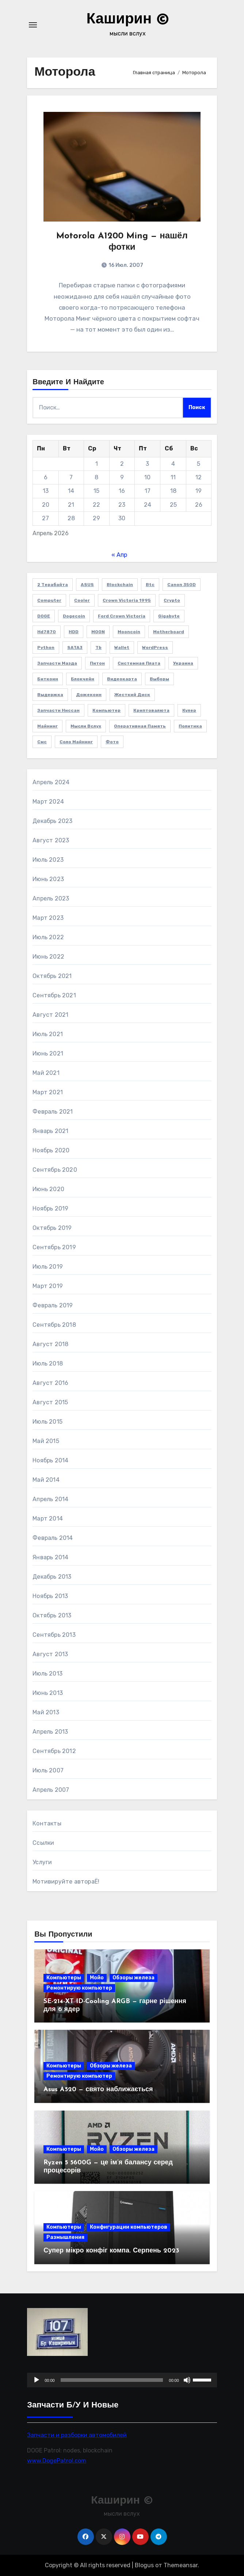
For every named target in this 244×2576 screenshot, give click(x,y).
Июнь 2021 (48, 1053)
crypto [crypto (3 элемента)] (172, 600)
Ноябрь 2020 (51, 1150)
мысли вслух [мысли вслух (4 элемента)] (85, 726)
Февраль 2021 (53, 1111)
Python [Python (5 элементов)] (45, 647)
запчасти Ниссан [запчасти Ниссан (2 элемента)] (58, 710)
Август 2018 (50, 1344)
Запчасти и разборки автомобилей (77, 2435)
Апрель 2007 (51, 1789)
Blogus (144, 2565)
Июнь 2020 (48, 1189)
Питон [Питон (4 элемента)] (97, 663)
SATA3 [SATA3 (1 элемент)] (75, 647)
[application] (122, 2380)
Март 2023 (48, 917)
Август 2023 (51, 840)
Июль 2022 (48, 937)
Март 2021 (48, 1092)
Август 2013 (50, 1654)
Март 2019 (48, 1286)
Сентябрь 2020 (55, 1169)
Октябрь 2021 (52, 975)
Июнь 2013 (48, 1692)
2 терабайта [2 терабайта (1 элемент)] (52, 584)
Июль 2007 (48, 1770)
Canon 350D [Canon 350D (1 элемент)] (181, 584)
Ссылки (43, 1842)
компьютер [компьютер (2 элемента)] (106, 710)
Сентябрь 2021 (54, 995)
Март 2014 (48, 1518)
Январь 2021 (50, 1131)
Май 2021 (46, 1072)
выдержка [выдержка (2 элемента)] (50, 694)
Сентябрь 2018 (54, 1324)
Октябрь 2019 (52, 1227)
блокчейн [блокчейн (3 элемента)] (82, 678)
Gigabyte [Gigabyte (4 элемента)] (169, 616)
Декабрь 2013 (52, 1576)
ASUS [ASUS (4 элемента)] (87, 584)
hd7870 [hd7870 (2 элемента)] (46, 631)
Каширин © (128, 19)
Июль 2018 (48, 1363)
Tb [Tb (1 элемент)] (98, 647)
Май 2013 (46, 1712)
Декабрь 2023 (52, 820)
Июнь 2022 (48, 956)
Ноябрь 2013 (50, 1596)
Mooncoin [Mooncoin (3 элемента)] (129, 631)
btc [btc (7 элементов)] (150, 584)
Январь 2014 (50, 1557)
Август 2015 (50, 1402)
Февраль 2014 (53, 1537)
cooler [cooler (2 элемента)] (82, 600)
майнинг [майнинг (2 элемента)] (47, 726)
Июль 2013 (47, 1673)
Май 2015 (46, 1441)
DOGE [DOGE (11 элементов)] (43, 616)
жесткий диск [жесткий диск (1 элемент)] (132, 694)
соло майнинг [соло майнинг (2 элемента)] (76, 741)
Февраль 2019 (53, 1305)
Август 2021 (50, 1014)
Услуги (42, 1862)
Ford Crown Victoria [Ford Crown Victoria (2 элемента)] (121, 616)
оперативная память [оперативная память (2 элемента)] (140, 726)
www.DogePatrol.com (56, 2461)
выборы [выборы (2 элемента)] (159, 678)
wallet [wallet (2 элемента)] (121, 647)
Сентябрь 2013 (54, 1634)
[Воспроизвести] (36, 2380)
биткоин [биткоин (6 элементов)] (47, 678)
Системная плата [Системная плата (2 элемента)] (139, 663)
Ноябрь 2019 (50, 1208)
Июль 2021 (48, 1034)
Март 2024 (48, 801)
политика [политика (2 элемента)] (190, 726)
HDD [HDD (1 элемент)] (74, 631)
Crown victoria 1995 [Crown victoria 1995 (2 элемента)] (127, 600)
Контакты (47, 1823)
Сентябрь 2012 (54, 1751)
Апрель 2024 (51, 782)
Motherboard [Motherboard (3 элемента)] (168, 631)
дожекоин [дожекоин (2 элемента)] (89, 694)
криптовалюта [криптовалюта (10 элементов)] (151, 710)
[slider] (112, 2380)
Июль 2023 (48, 859)
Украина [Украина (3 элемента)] (183, 663)
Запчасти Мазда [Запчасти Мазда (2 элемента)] (57, 663)
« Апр (119, 554)
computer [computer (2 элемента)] (49, 600)
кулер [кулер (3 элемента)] (189, 710)
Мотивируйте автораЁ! (66, 1881)
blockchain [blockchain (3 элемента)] (120, 584)
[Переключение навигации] (33, 24)
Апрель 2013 (50, 1731)
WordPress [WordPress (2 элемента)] (155, 647)
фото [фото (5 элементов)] (112, 741)
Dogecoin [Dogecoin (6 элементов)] (74, 616)
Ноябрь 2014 (50, 1460)
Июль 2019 (48, 1266)
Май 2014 (46, 1479)
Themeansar (181, 2565)
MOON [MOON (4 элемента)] (98, 631)
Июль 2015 (47, 1421)
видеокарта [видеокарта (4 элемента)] (122, 678)
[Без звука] (187, 2380)
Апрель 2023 (51, 898)
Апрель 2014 (50, 1499)
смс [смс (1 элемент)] (42, 741)
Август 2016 (50, 1382)
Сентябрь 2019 (54, 1247)
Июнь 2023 (48, 879)
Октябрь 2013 (52, 1615)
